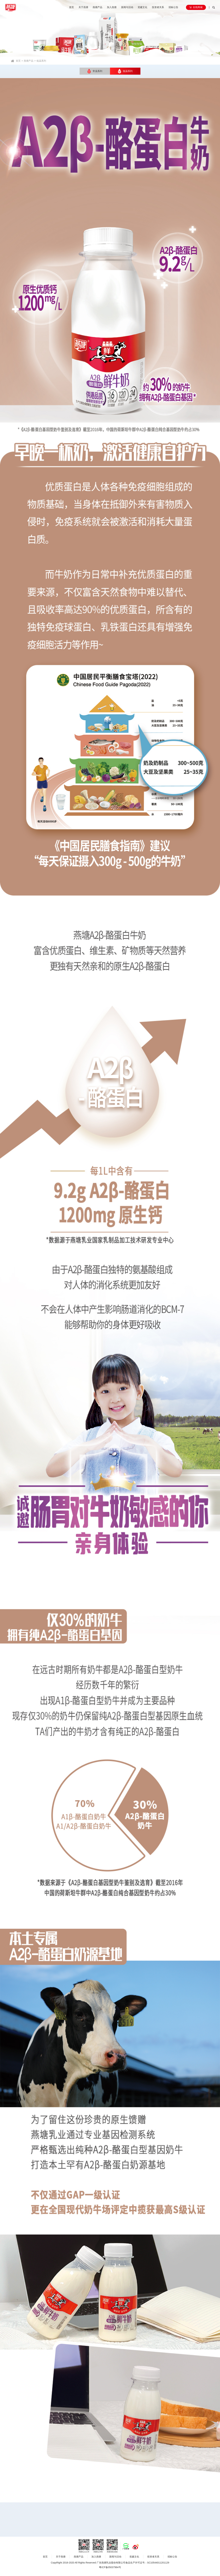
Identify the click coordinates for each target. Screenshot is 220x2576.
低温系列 (41, 60)
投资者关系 (158, 7)
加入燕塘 (112, 7)
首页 (71, 7)
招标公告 (173, 7)
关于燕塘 (83, 7)
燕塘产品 (97, 7)
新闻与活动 (127, 7)
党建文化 (142, 7)
